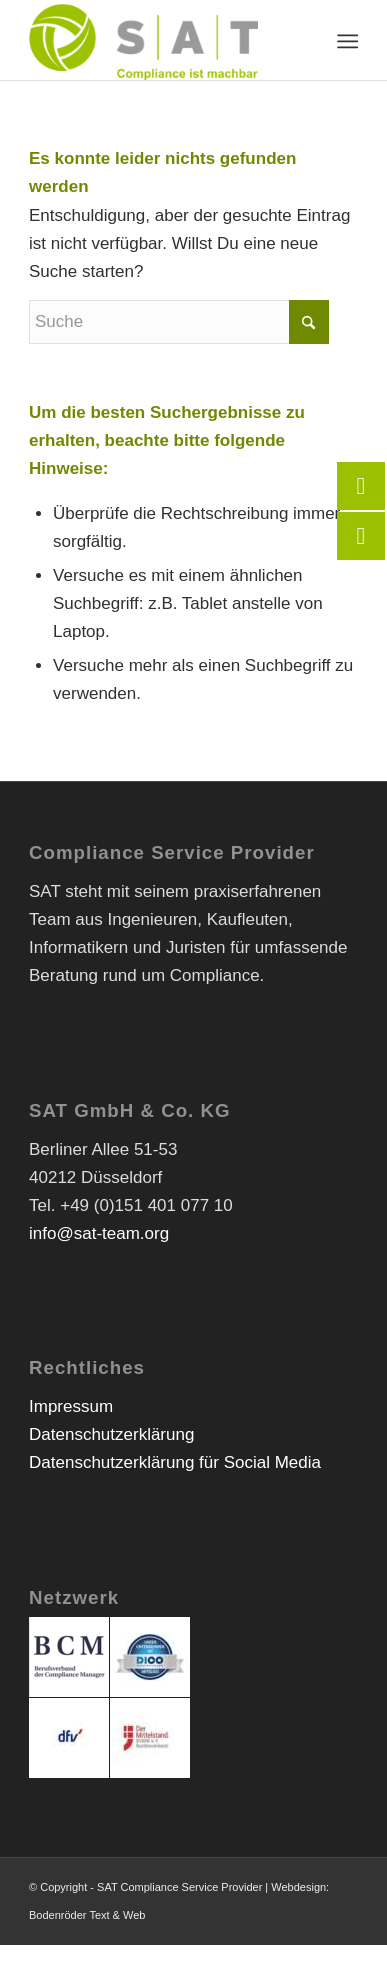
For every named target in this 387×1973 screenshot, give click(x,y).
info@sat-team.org (99, 1233)
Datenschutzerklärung (111, 1434)
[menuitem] (346, 41)
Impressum (71, 1406)
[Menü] (346, 41)
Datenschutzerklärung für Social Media (175, 1462)
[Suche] (179, 322)
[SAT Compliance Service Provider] (160, 40)
